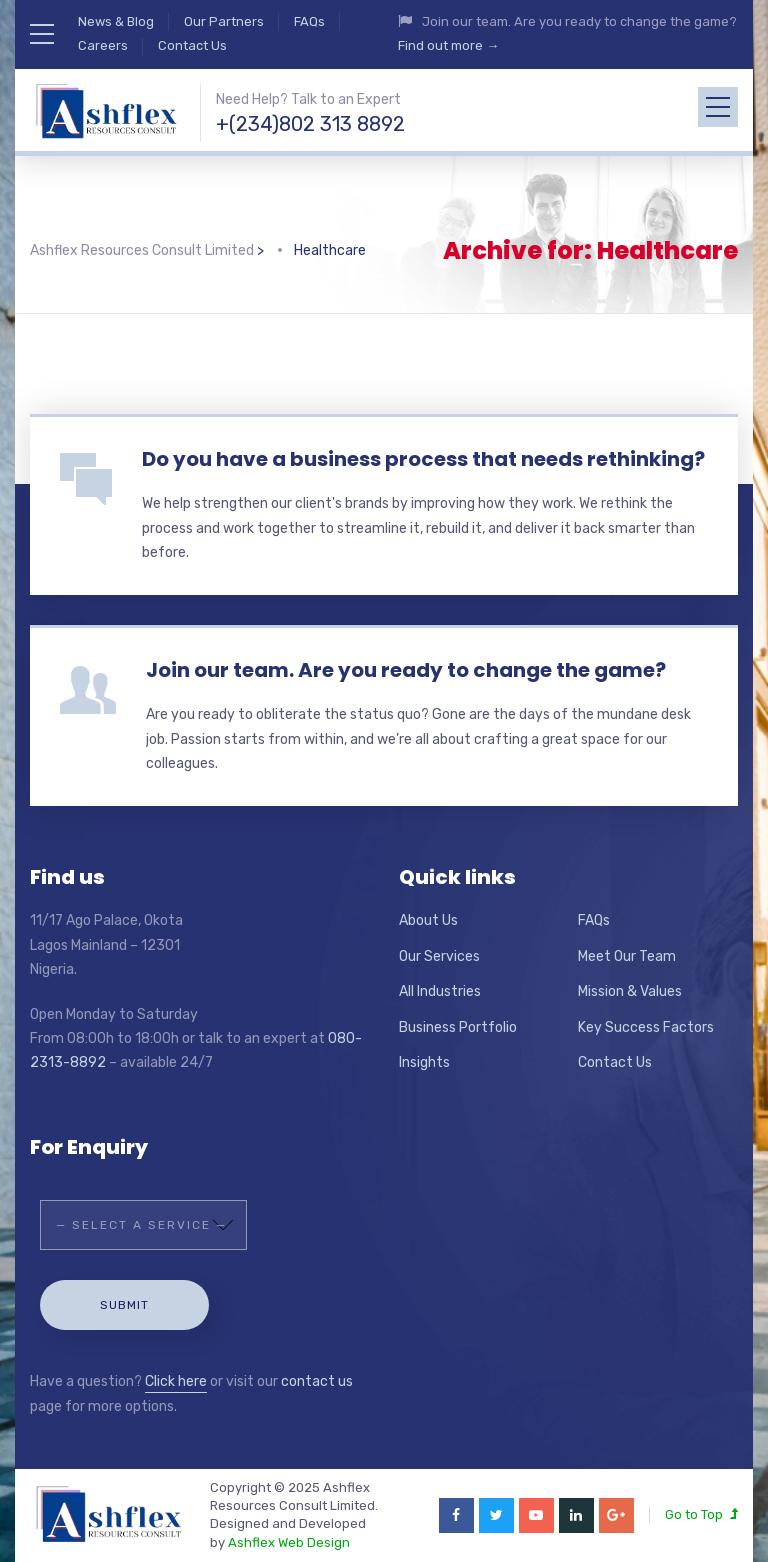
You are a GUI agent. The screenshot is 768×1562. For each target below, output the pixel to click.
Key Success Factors (646, 1027)
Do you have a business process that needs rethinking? (423, 459)
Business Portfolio (458, 1027)
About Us (428, 920)
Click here (176, 1381)
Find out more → (448, 45)
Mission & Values (630, 991)
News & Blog (116, 21)
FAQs (309, 21)
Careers (103, 45)
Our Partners (224, 21)
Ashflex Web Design (289, 1542)
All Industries (440, 991)
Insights (424, 1062)
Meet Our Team (627, 956)
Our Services (439, 956)
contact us (317, 1381)
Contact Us (192, 45)
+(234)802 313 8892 (310, 124)
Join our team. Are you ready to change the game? (406, 670)
